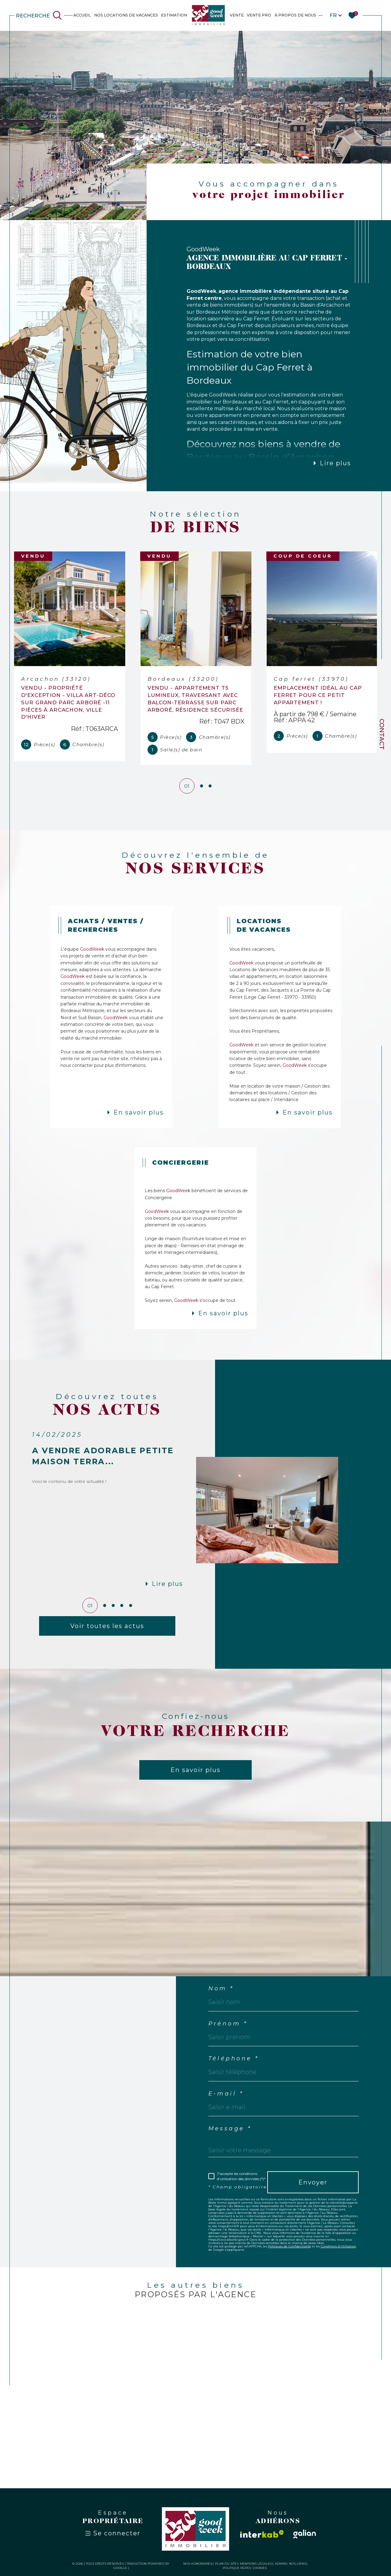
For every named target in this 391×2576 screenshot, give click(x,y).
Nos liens (297, 2565)
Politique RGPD (236, 2569)
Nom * (221, 1989)
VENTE (237, 15)
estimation (174, 15)
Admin (280, 2565)
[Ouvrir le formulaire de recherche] (39, 15)
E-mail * (226, 2095)
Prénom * (228, 2025)
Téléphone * (233, 2059)
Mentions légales (256, 2565)
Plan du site (226, 2565)
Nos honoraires (197, 2565)
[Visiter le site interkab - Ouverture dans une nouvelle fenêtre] (262, 2535)
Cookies (260, 2569)
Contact (382, 734)
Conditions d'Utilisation (338, 2248)
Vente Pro (259, 15)
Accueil (82, 15)
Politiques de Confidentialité (289, 2248)
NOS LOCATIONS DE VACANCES (126, 15)
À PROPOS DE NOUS (295, 15)
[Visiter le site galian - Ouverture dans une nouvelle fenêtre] (304, 2535)
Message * (230, 2129)
